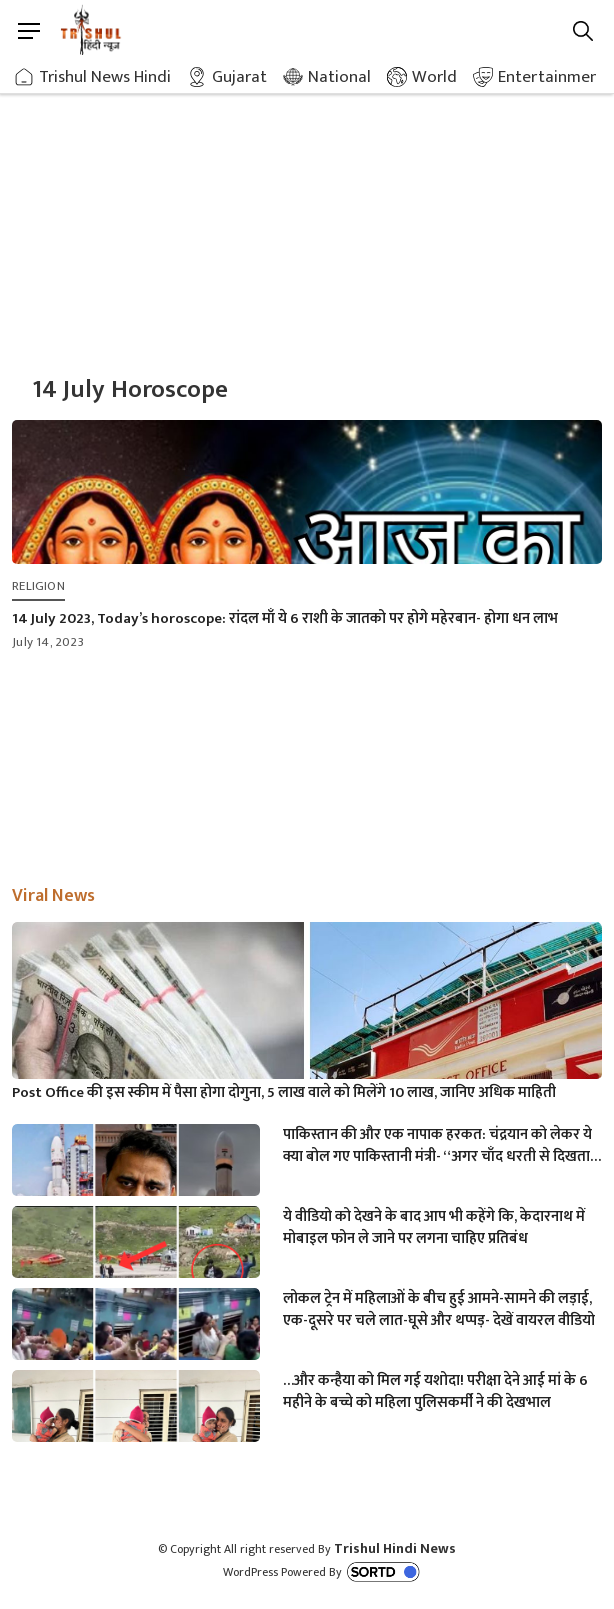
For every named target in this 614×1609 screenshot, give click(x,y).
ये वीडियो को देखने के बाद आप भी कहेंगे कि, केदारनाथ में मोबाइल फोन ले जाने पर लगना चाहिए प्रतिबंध (434, 1228)
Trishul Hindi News (395, 1548)
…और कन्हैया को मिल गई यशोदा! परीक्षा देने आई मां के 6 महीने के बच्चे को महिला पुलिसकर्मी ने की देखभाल (435, 1392)
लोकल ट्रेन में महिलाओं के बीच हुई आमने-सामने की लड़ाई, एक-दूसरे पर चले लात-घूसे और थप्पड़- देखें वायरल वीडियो (439, 1310)
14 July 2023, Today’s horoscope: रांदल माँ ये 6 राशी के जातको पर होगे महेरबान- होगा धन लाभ (285, 618)
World (434, 77)
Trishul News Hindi (105, 77)
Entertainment (552, 77)
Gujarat (239, 77)
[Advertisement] (307, 210)
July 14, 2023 (48, 642)
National (339, 77)
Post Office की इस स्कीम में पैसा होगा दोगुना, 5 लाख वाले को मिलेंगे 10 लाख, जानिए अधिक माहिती (284, 1093)
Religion (38, 586)
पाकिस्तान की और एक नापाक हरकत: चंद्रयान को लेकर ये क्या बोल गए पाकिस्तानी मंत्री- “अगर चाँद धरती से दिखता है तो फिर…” (442, 1146)
